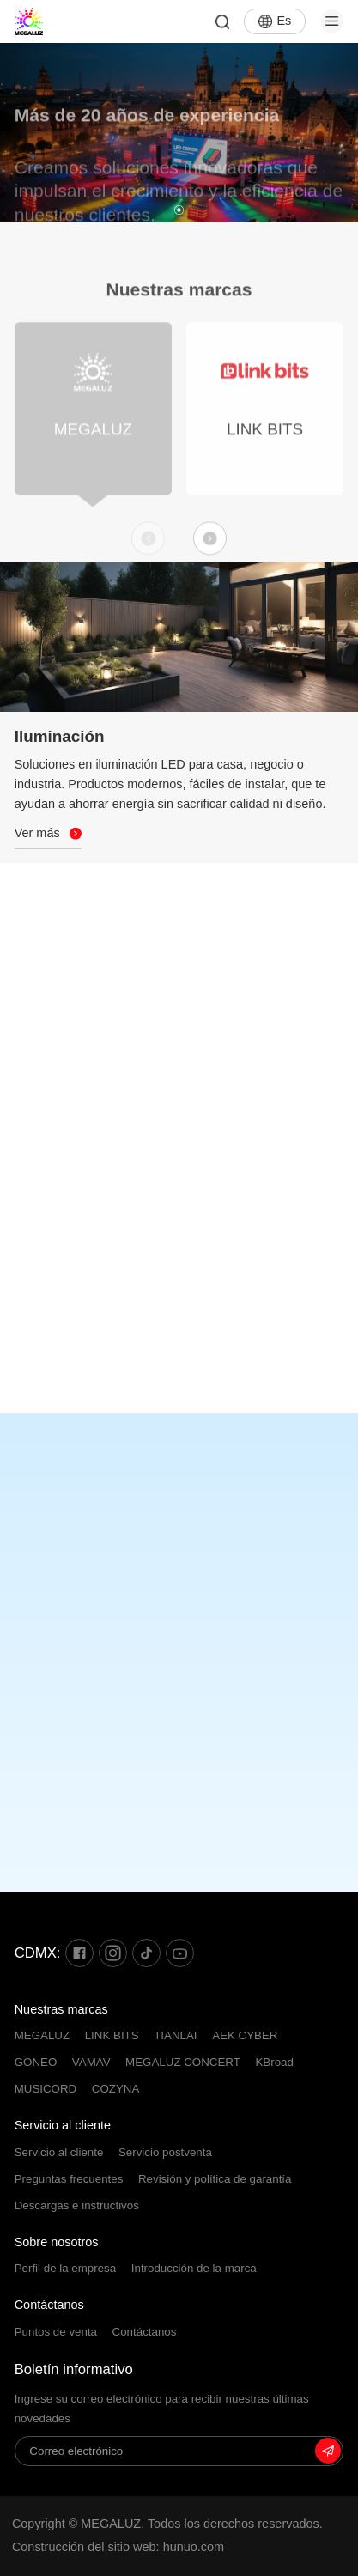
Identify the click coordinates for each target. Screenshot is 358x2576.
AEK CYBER (244, 2035)
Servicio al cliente (63, 2125)
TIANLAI (175, 2035)
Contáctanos (49, 2305)
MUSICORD (46, 2088)
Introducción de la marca (194, 2268)
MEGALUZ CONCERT (182, 2062)
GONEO (36, 2062)
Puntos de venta (56, 2331)
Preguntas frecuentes (69, 2178)
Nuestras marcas (61, 2009)
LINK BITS (112, 2035)
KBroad (274, 2062)
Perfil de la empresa (66, 2268)
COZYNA (116, 2088)
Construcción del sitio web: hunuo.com (118, 2547)
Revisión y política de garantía (215, 2178)
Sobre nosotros (57, 2242)
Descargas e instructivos (77, 2205)
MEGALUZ (42, 2035)
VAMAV (91, 2062)
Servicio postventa (165, 2152)
